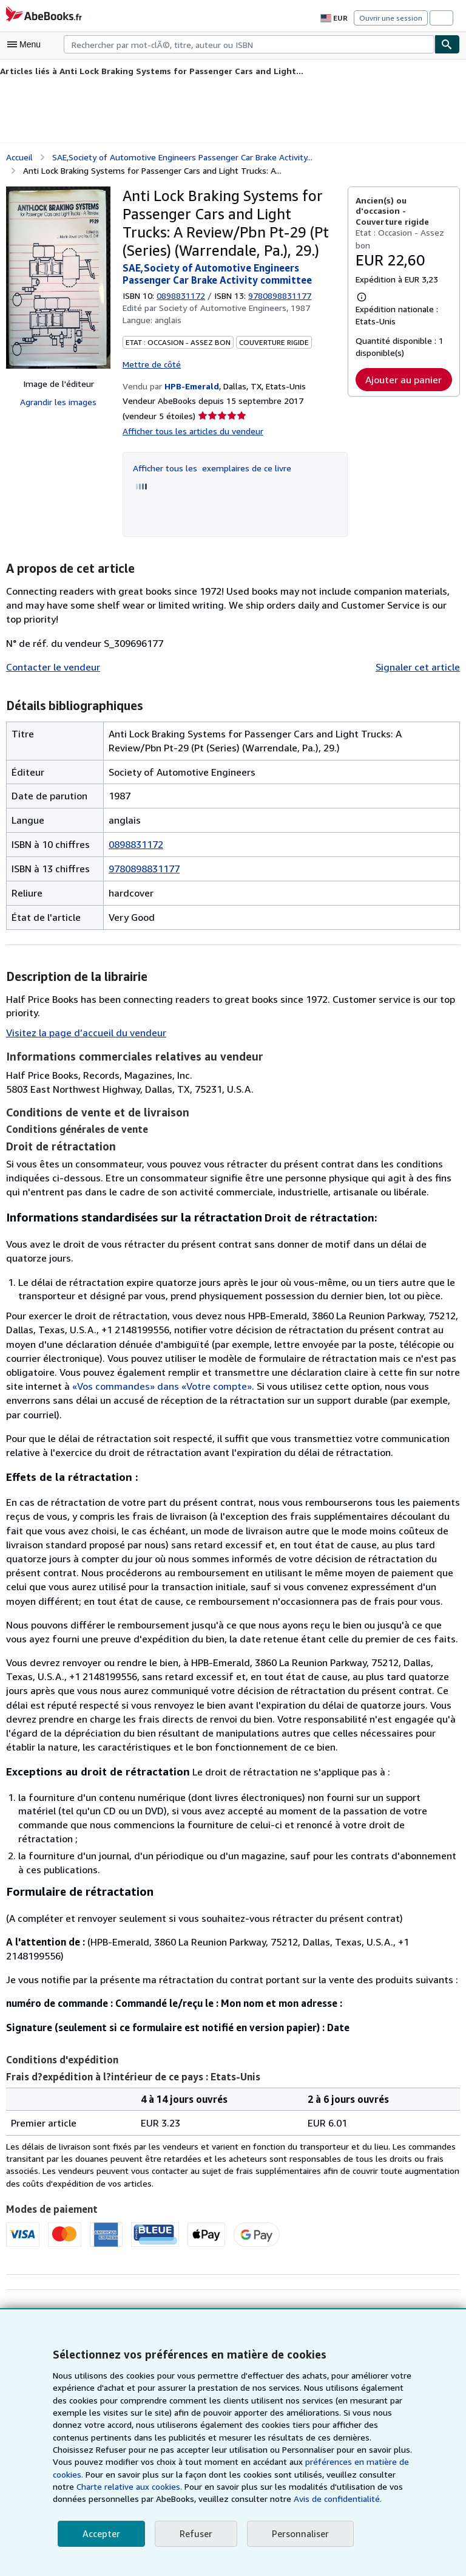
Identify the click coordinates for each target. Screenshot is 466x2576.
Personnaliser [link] (297, 2534)
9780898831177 (144, 866)
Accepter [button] (100, 2534)
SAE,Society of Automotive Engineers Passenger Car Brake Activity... (183, 156)
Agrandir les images (58, 401)
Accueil (19, 156)
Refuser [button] (194, 2534)
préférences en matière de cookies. (233, 2462)
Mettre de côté (150, 362)
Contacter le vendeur (51, 665)
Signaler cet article (420, 665)
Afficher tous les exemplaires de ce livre (209, 466)
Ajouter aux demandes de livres (386, 2296)
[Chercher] (447, 44)
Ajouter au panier (403, 378)
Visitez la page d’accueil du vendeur (83, 1031)
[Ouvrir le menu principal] (26, 44)
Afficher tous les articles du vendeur (190, 429)
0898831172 (182, 294)
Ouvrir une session (392, 17)
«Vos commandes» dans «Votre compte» (94, 1384)
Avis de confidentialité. (184, 2499)
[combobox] (249, 44)
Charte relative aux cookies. (331, 2474)
